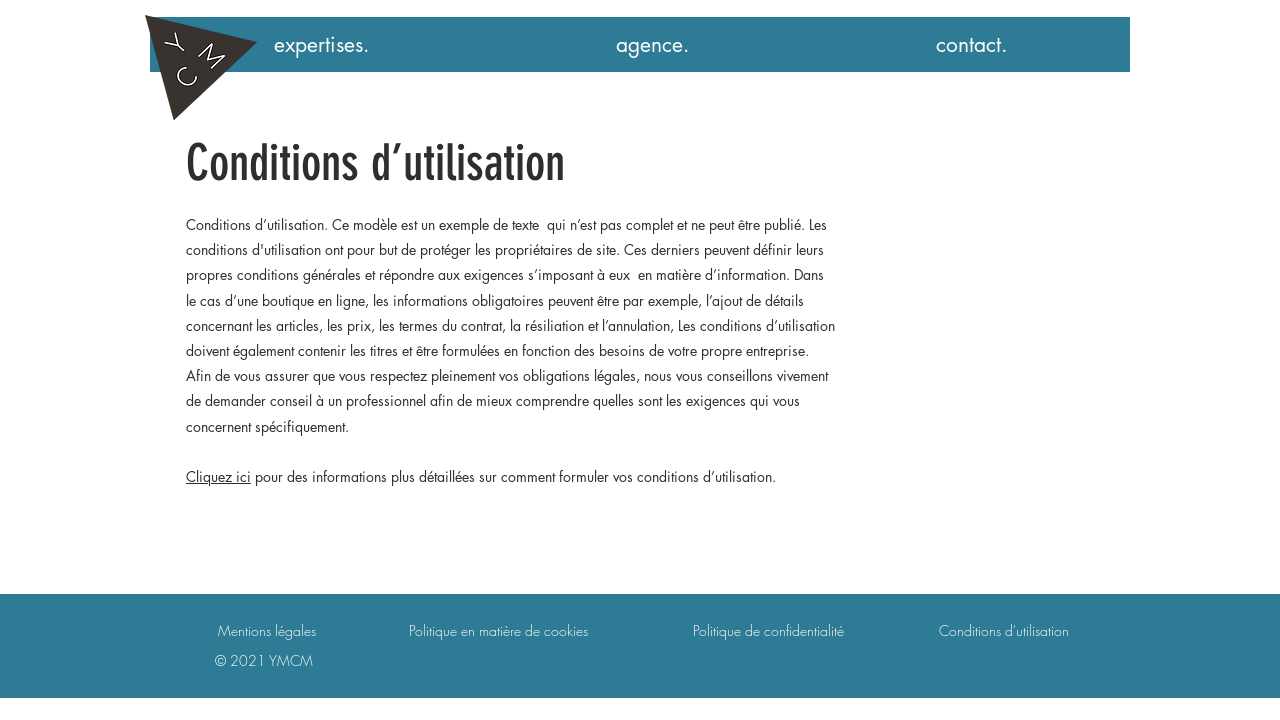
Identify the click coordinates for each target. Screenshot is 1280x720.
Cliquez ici (218, 476)
